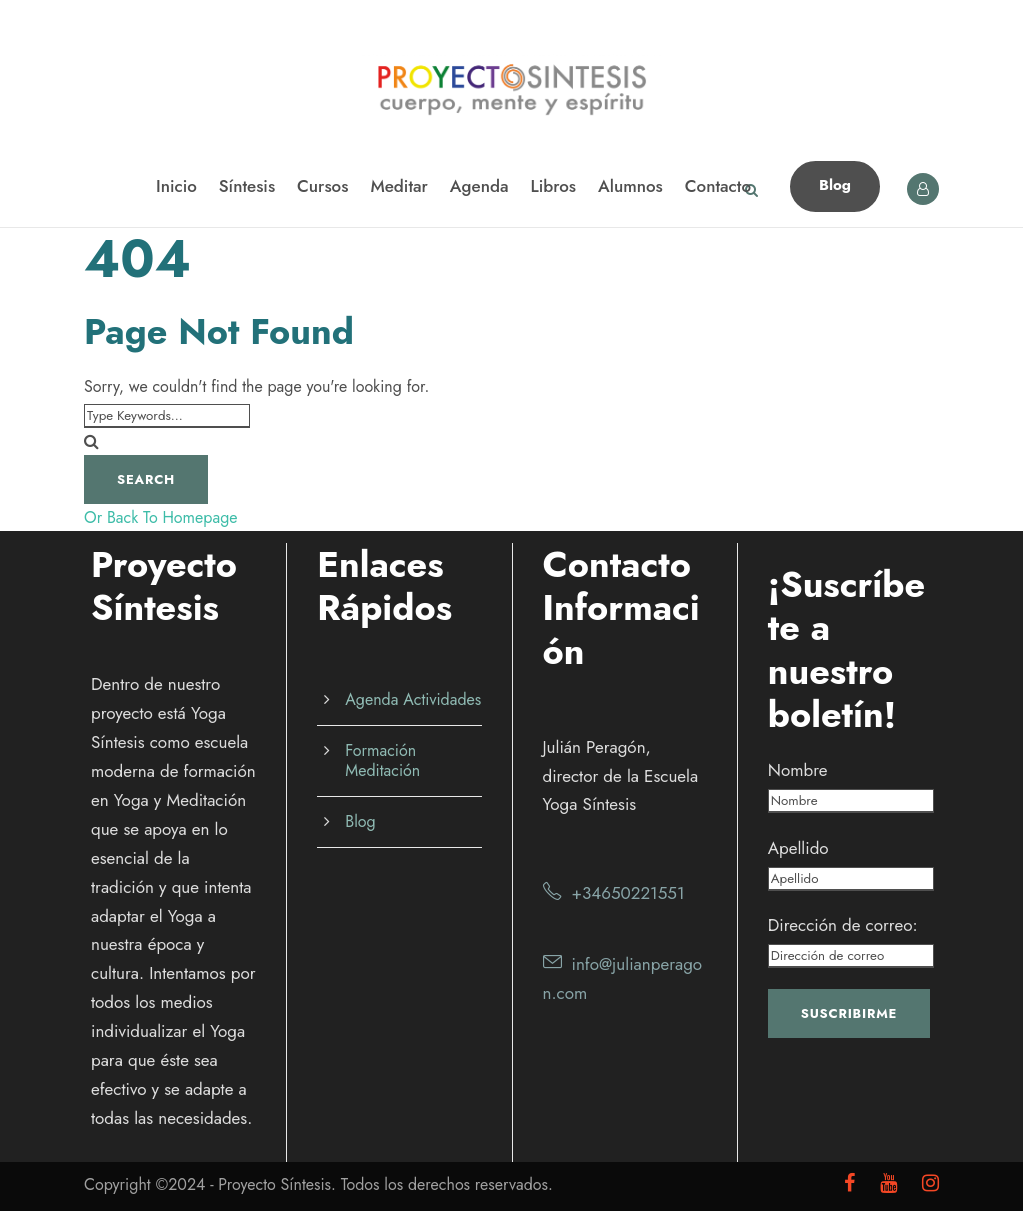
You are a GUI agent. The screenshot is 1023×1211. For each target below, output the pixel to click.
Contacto (718, 186)
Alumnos (630, 186)
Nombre (798, 770)
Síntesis (247, 186)
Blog (835, 185)
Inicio (176, 186)
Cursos (322, 186)
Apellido (798, 848)
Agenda (479, 186)
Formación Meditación (382, 760)
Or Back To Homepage (161, 517)
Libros (554, 186)
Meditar (398, 186)
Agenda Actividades (413, 699)
